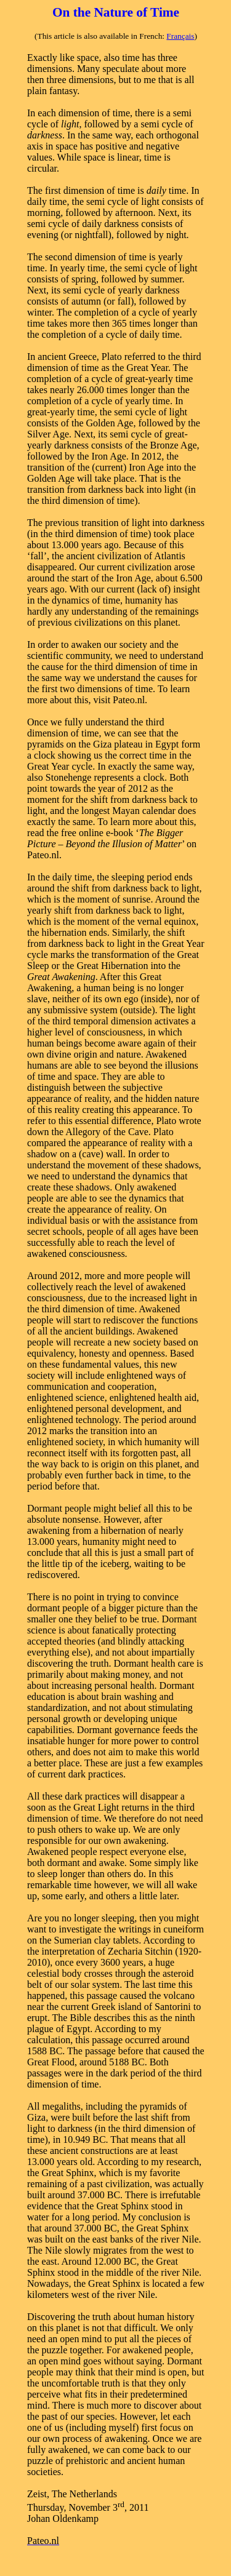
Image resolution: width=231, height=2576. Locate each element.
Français (180, 36)
